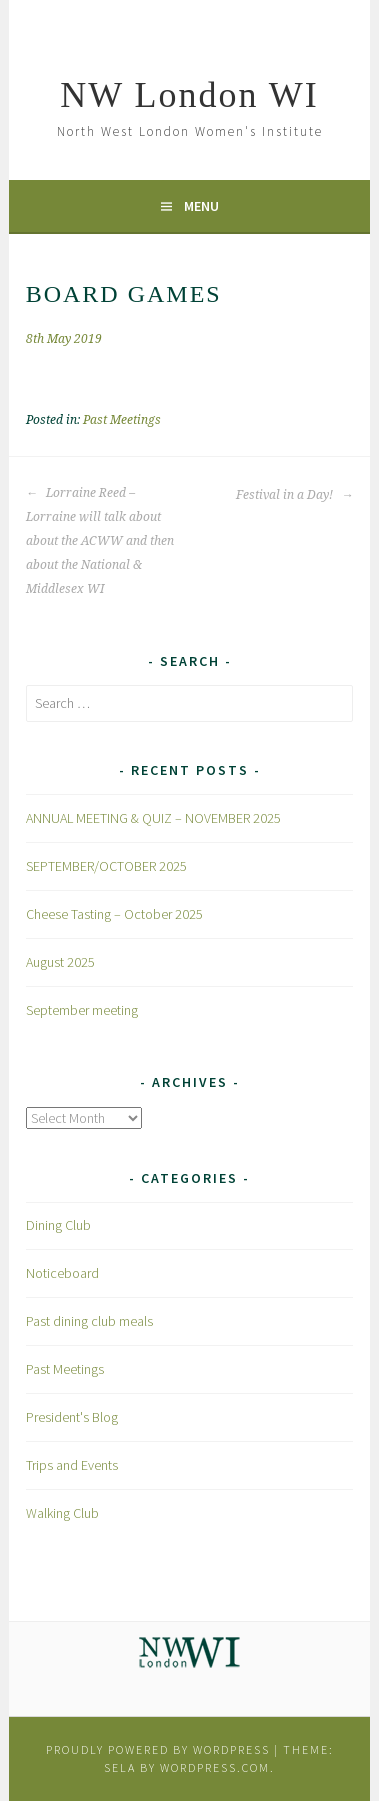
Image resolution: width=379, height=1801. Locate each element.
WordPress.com (215, 1767)
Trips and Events (72, 1465)
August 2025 (60, 962)
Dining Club (58, 1225)
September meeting (82, 1010)
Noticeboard (62, 1273)
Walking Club (62, 1513)
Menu (201, 206)
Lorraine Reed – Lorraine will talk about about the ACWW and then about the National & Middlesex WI (100, 541)
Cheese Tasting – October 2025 (114, 914)
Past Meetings (122, 420)
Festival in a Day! (294, 495)
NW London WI (189, 95)
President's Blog (72, 1417)
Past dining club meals (89, 1321)
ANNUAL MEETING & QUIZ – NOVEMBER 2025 (153, 818)
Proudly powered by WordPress (158, 1749)
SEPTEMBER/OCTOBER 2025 (106, 866)
